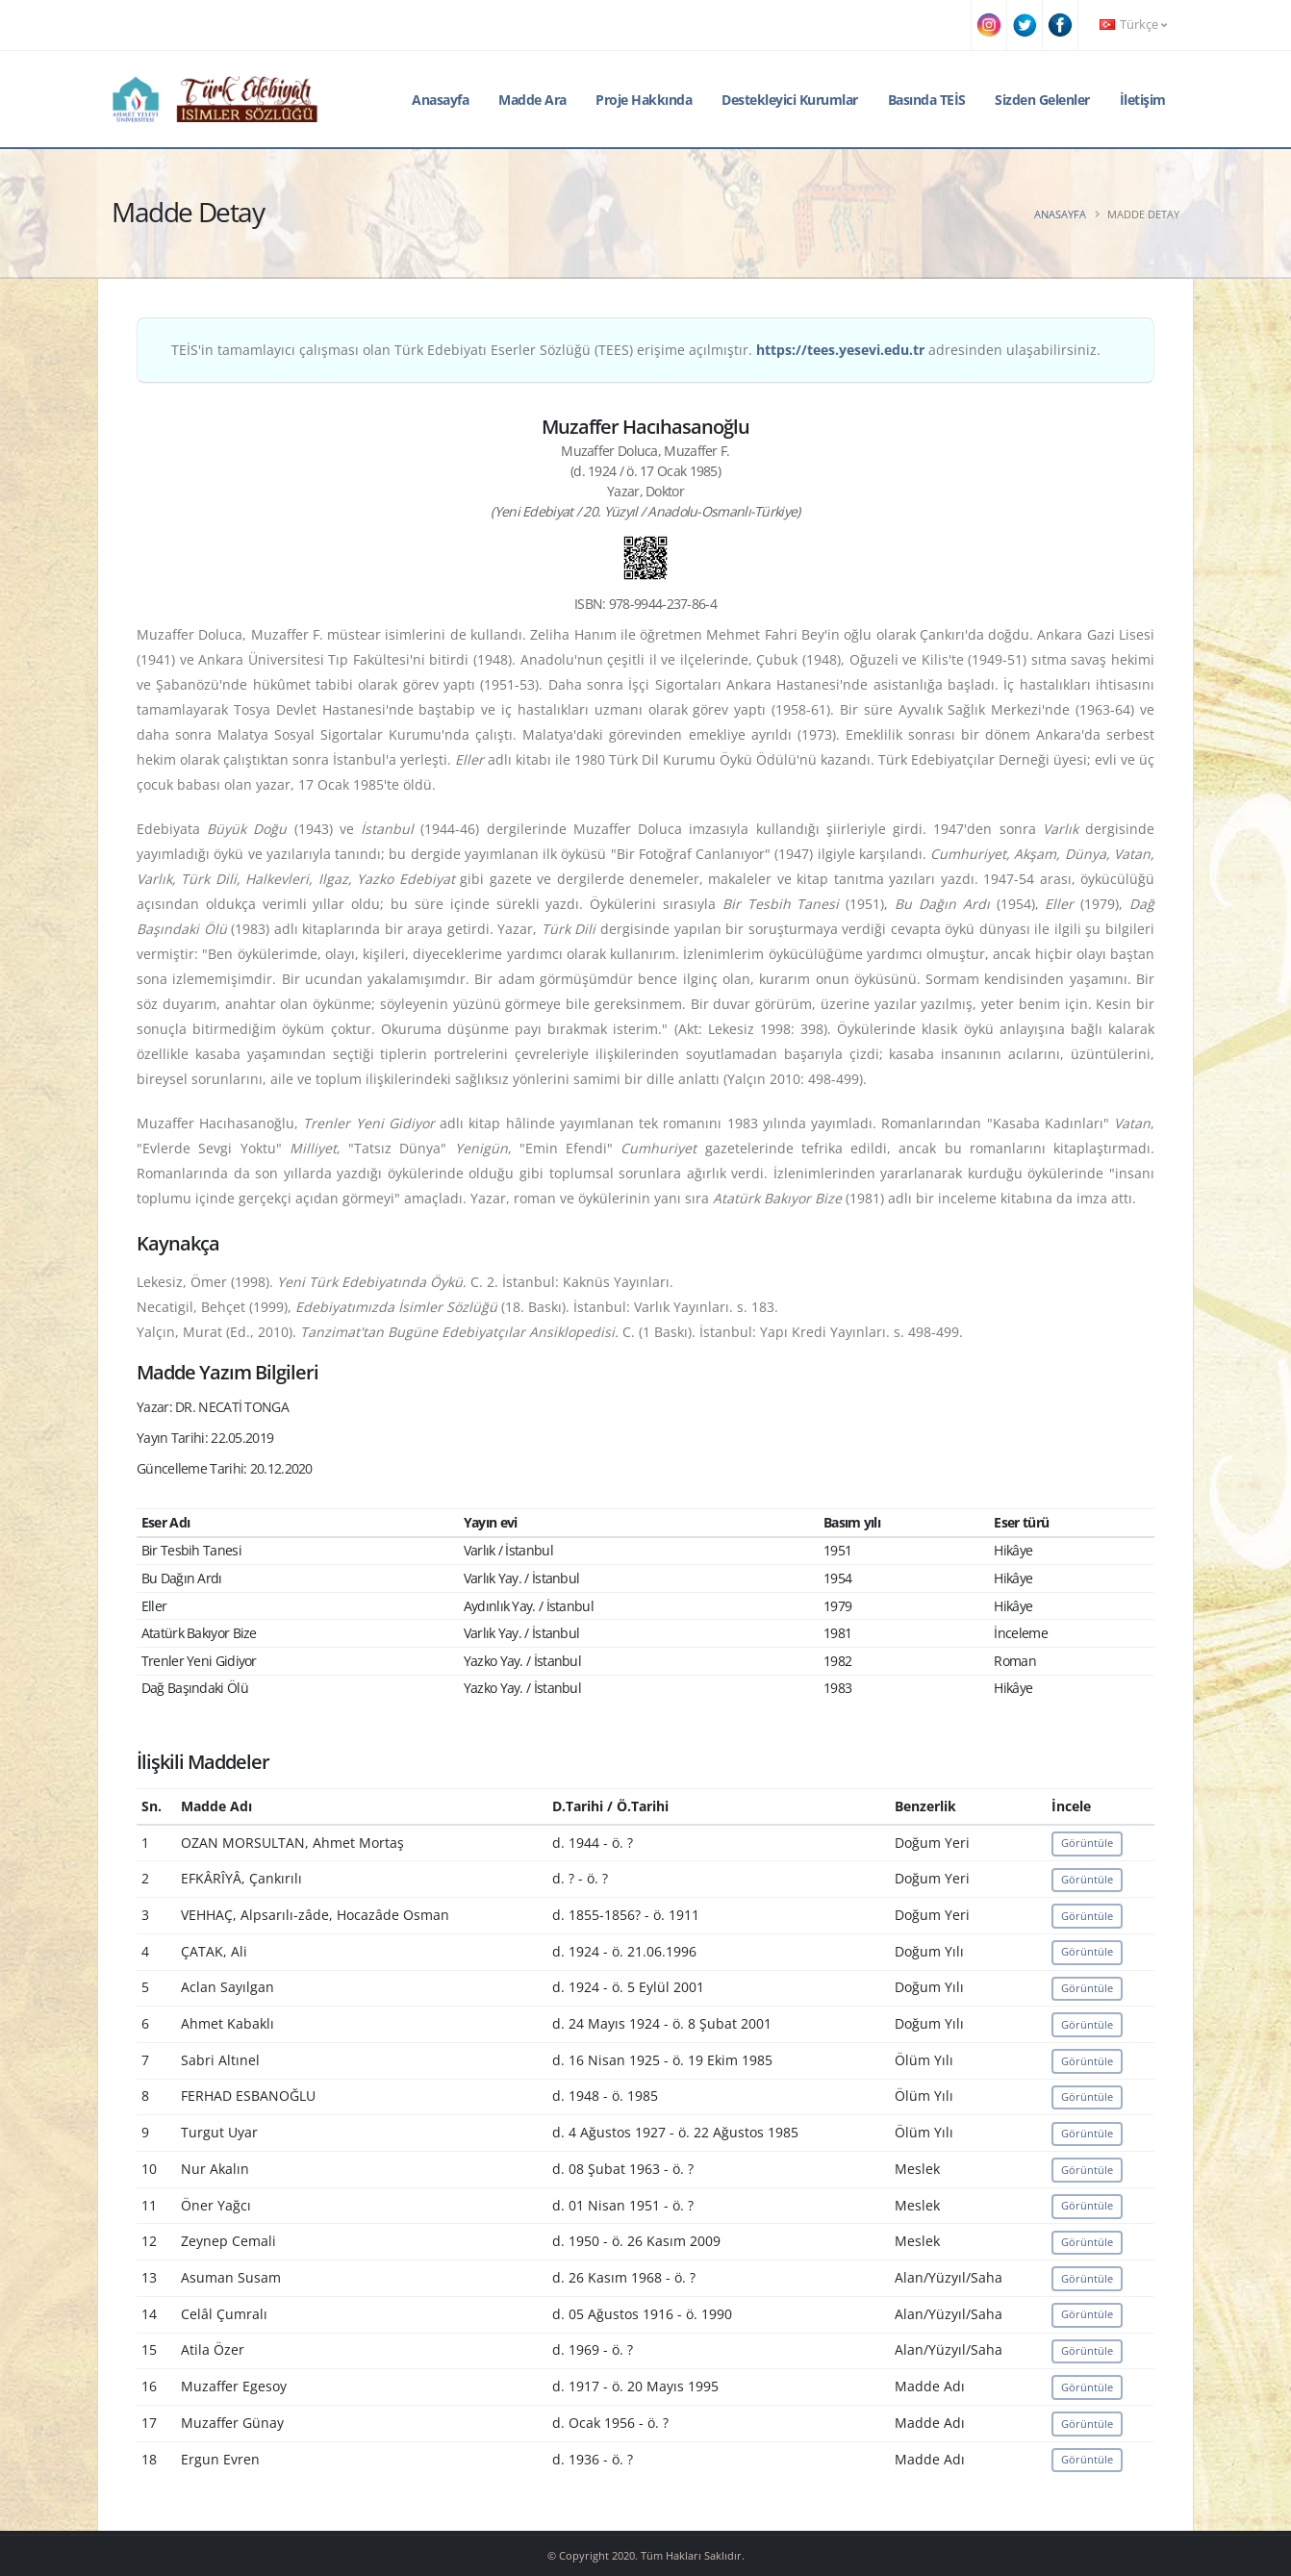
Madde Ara (532, 99)
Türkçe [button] (1133, 24)
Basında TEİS (927, 99)
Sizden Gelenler (1042, 99)
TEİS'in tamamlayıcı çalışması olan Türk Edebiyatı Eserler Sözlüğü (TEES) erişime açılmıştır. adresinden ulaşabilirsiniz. (636, 350)
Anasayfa (440, 99)
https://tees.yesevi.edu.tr (840, 350)
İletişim (1143, 99)
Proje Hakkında (643, 99)
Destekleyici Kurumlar (789, 99)
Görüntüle (1087, 1842)
